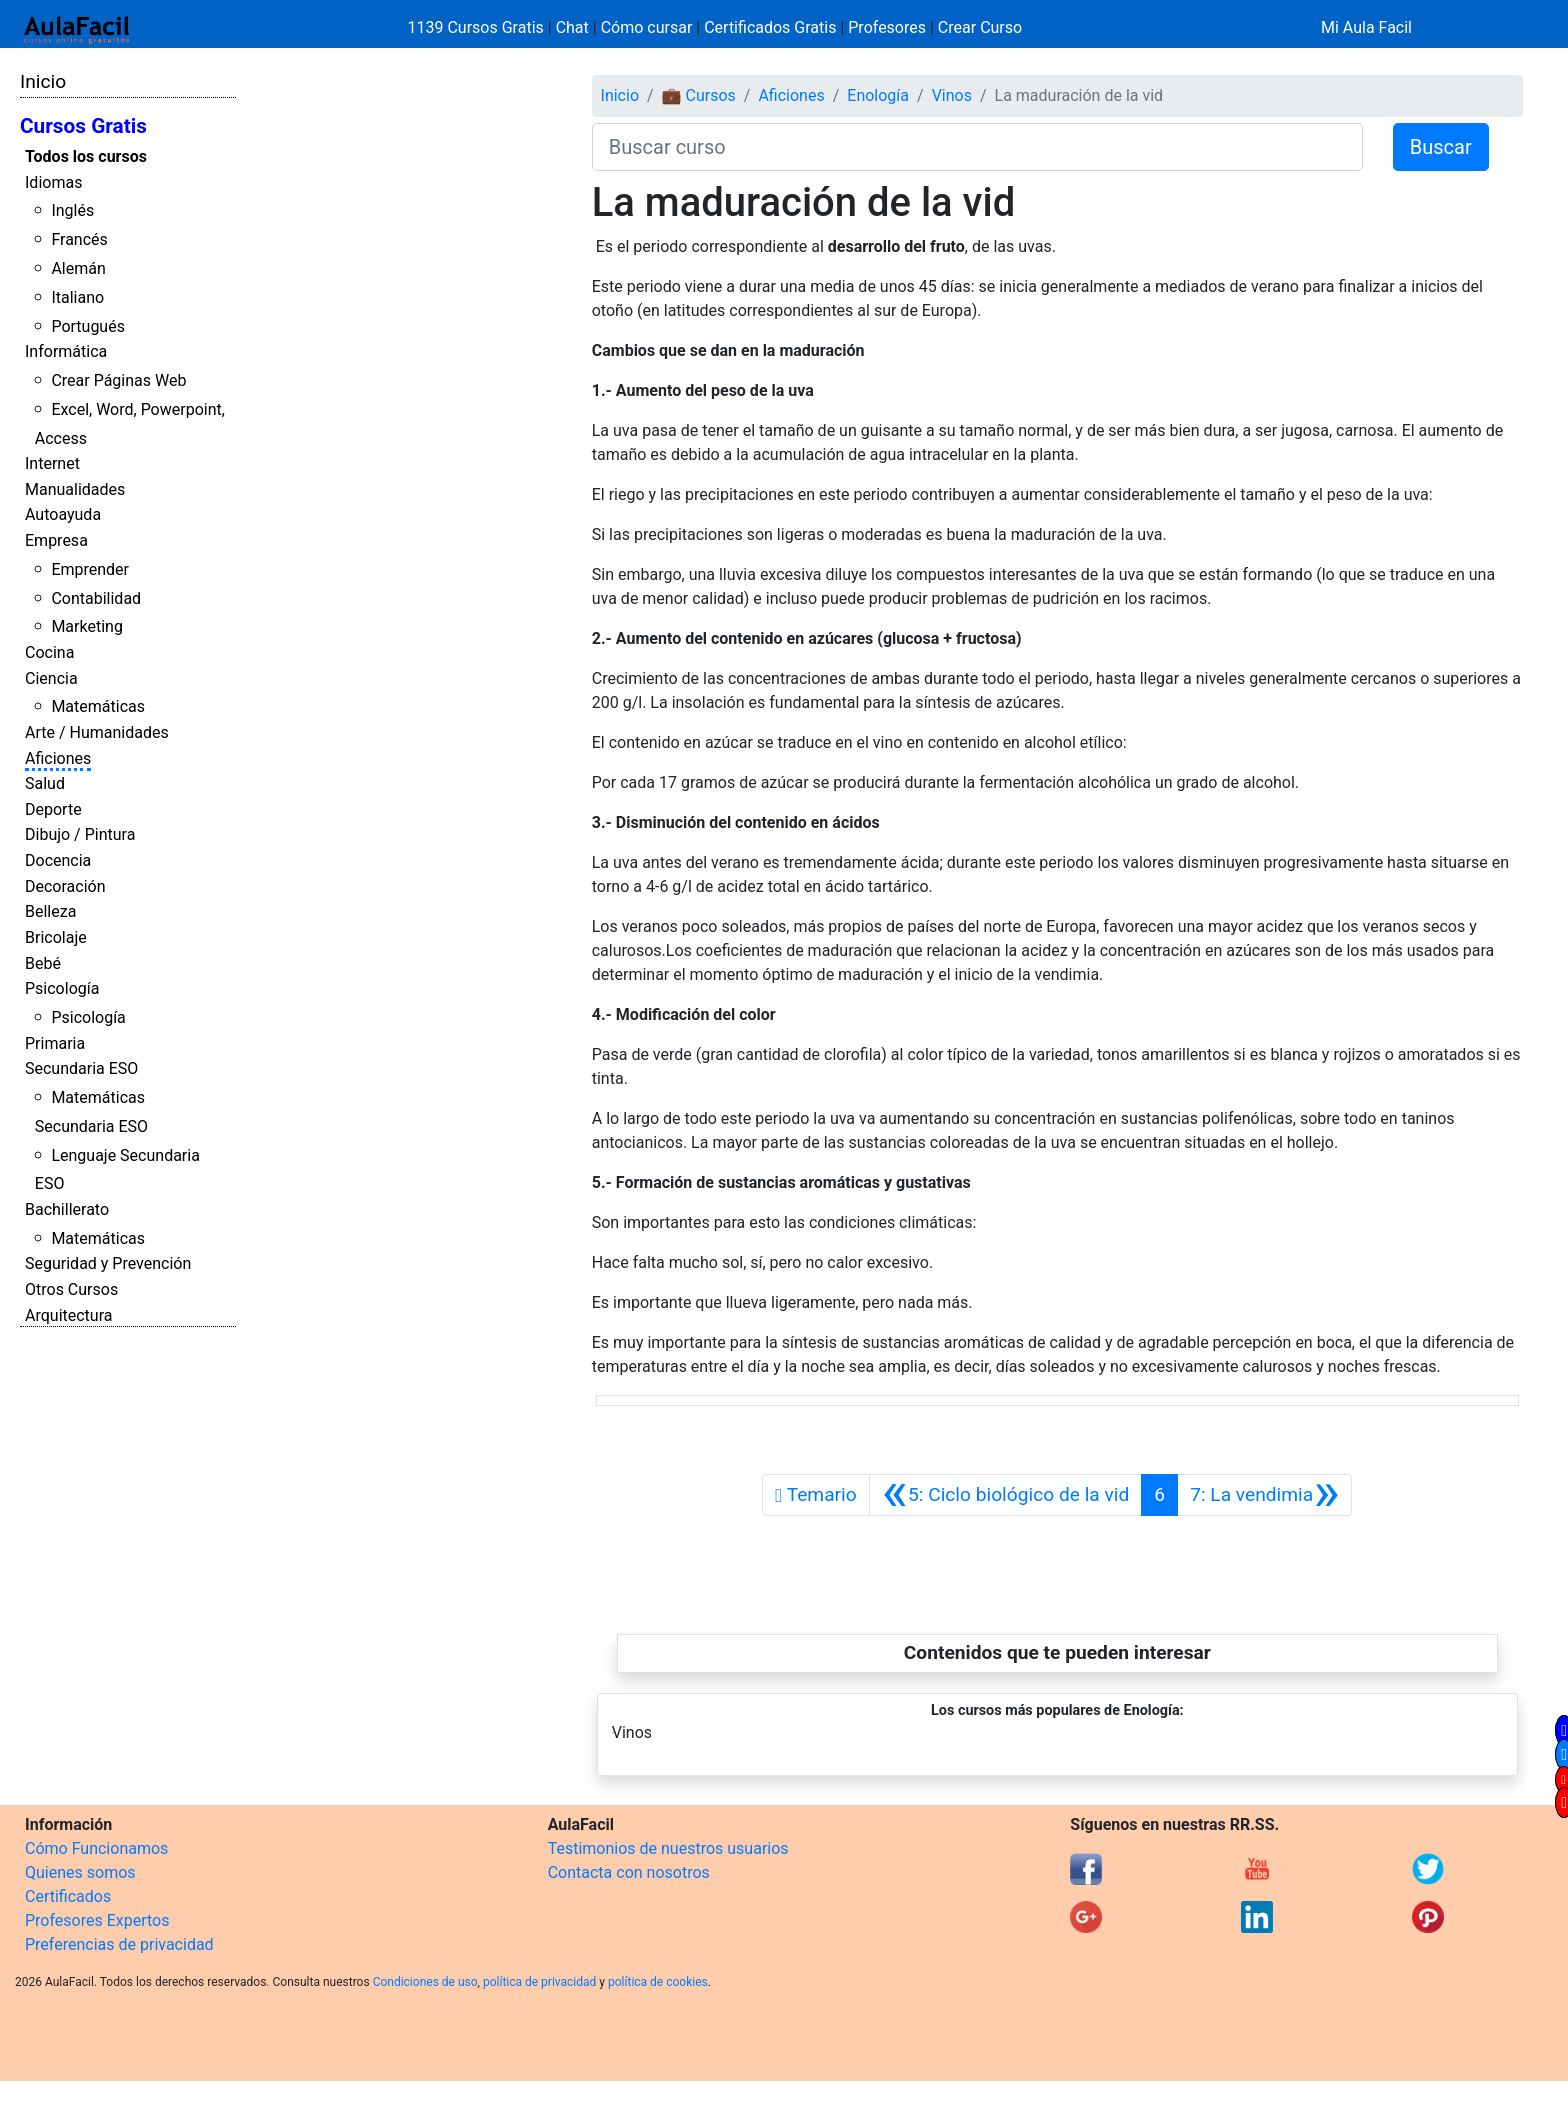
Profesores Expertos (97, 1920)
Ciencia (51, 678)
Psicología (62, 988)
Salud (45, 783)
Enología (878, 95)
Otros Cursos (71, 1289)
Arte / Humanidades (97, 732)
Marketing (86, 626)
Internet (52, 463)
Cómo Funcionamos (96, 1848)
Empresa (56, 540)
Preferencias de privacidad (119, 1944)
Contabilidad (96, 598)
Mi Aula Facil (1366, 27)
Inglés (72, 210)
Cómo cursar (647, 27)
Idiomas (53, 182)
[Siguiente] (1264, 1495)
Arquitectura (68, 1315)
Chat (572, 27)
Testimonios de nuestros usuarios (668, 1848)
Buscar (1441, 147)
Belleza (50, 911)
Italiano (77, 297)
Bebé (43, 963)
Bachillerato (67, 1209)
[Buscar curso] (977, 147)
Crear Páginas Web (118, 380)
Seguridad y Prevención (108, 1263)
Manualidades (75, 489)
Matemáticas (98, 706)
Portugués (88, 326)
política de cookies (658, 1982)
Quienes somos (80, 1872)
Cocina (49, 652)
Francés (79, 239)
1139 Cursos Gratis (478, 27)
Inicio (43, 81)
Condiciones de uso (425, 1982)
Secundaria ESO (81, 1068)
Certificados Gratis (770, 27)
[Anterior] (1006, 1495)
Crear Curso (980, 27)
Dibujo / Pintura (80, 834)
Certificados (68, 1896)
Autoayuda (63, 514)
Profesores (887, 27)
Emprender (90, 569)
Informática (66, 351)
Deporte (53, 809)
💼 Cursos (699, 95)
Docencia (58, 860)
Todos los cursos (86, 156)
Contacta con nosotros (629, 1872)
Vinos (952, 95)
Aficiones (58, 758)
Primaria (55, 1043)
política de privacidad (539, 1982)
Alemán (78, 268)
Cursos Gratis (83, 126)
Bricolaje (56, 937)
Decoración (65, 886)
